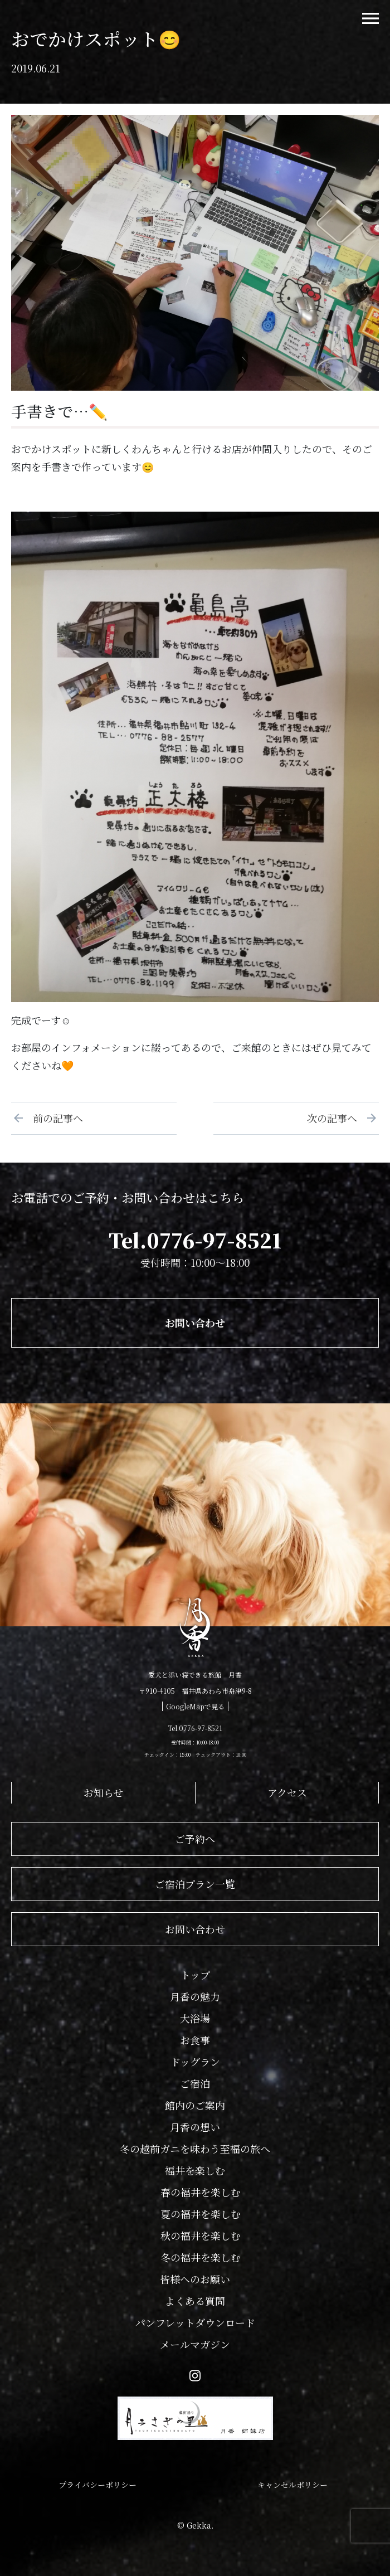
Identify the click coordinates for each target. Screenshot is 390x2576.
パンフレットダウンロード (195, 2322)
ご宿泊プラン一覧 (195, 1884)
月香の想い (195, 2127)
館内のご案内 (195, 2105)
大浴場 (195, 2018)
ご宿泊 (195, 2083)
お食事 (195, 2040)
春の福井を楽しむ (200, 2192)
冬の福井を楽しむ (200, 2257)
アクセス (287, 1792)
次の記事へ (337, 1118)
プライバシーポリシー (97, 2484)
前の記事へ (53, 1118)
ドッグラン (195, 2061)
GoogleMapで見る (195, 1706)
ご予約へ (195, 1838)
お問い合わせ (195, 1322)
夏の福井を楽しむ (200, 2213)
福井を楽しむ (195, 2170)
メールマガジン (195, 2344)
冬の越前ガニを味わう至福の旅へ (195, 2148)
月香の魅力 (195, 1996)
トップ (195, 1974)
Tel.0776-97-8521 (195, 1240)
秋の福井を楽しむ (200, 2235)
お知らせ (103, 1792)
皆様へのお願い (195, 2279)
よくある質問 (195, 2300)
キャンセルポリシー (292, 2484)
